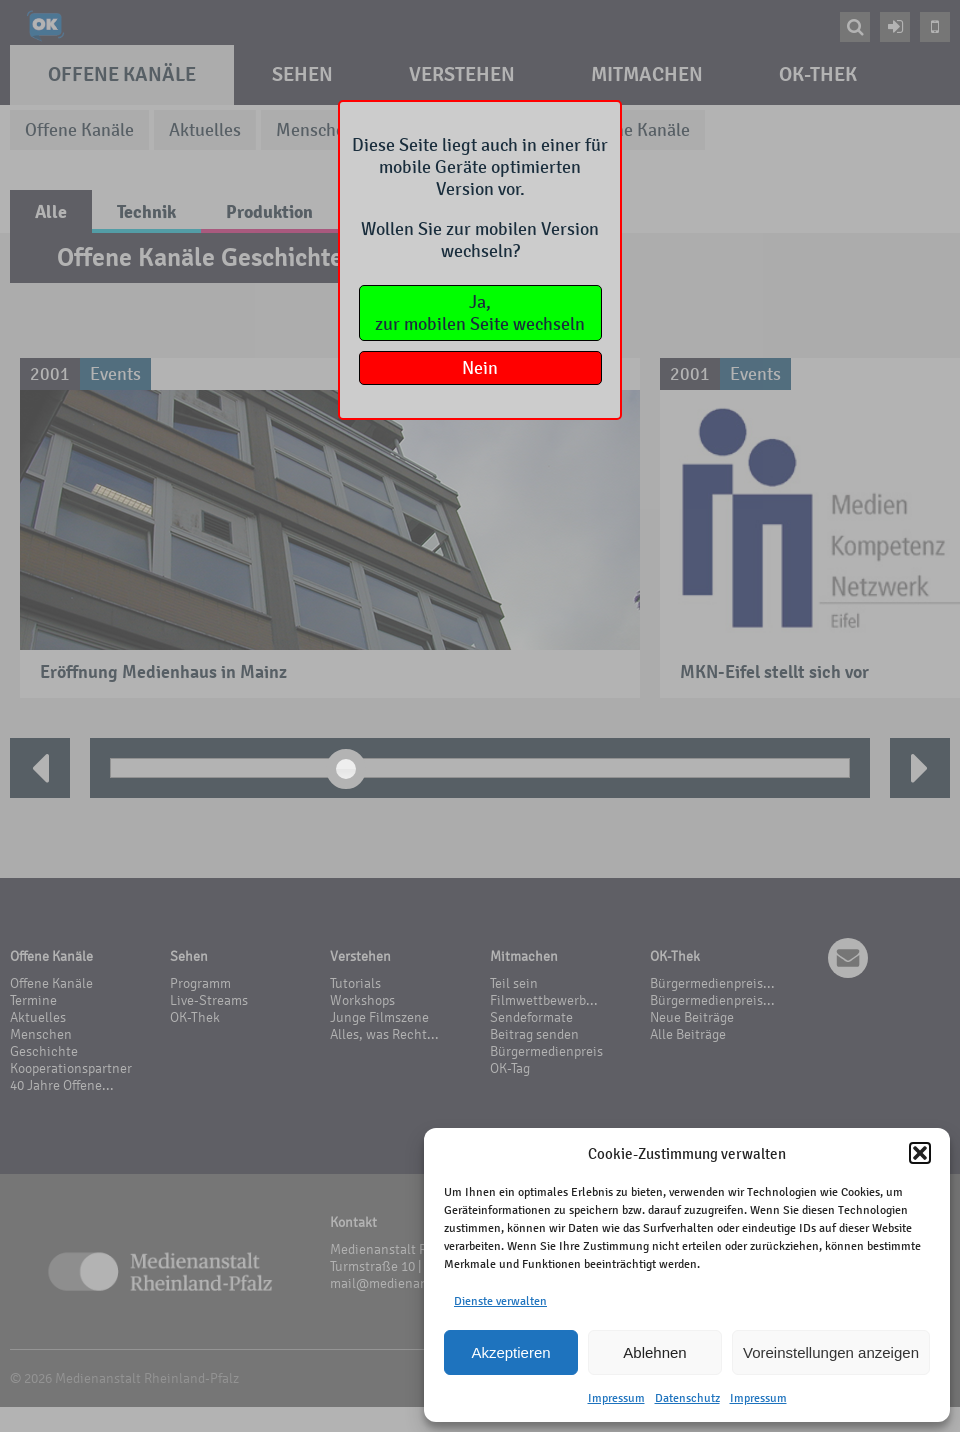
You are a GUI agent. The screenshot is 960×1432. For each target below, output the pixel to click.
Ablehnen (654, 1352)
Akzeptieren (510, 1352)
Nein (480, 368)
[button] (920, 1153)
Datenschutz (687, 1398)
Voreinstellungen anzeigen (831, 1352)
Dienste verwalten (500, 1301)
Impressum (616, 1398)
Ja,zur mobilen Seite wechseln (480, 313)
